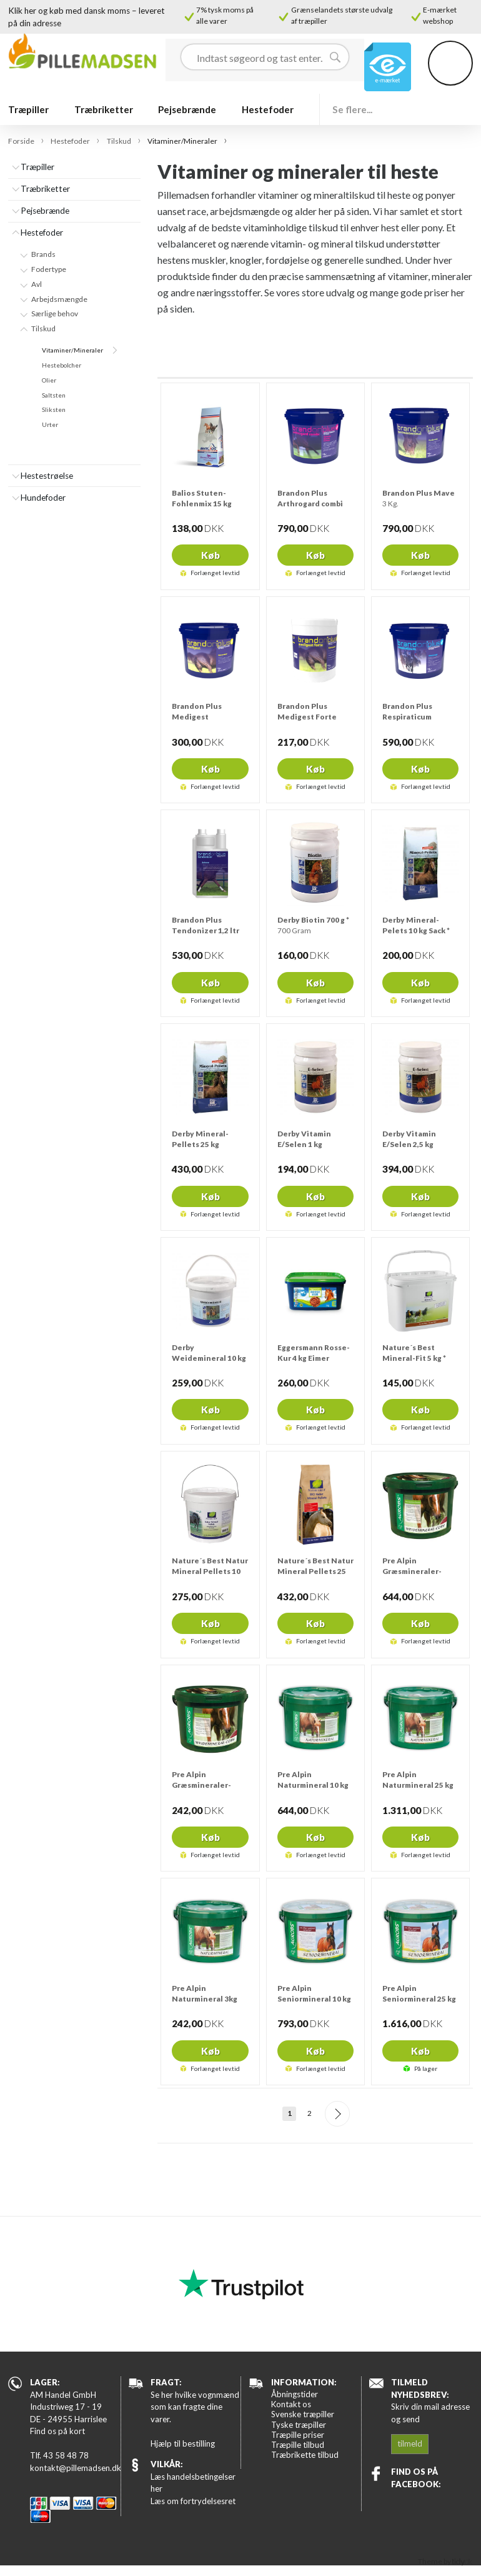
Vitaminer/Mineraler (72, 350)
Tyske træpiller (298, 2425)
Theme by (445, 2561)
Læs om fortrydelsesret (193, 2501)
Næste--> (337, 2114)
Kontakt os (291, 2404)
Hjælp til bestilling (183, 2443)
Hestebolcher (61, 365)
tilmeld (409, 2443)
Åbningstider (294, 2394)
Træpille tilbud (297, 2445)
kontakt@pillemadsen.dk (75, 2468)
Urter (50, 424)
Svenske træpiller (302, 2414)
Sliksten (54, 409)
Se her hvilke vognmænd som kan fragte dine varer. (195, 2407)
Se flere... (352, 109)
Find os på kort (57, 2431)
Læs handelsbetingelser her (193, 2483)
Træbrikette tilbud (305, 2455)
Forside (21, 141)
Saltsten (54, 395)
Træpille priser (297, 2435)
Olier (49, 380)
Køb (210, 555)
